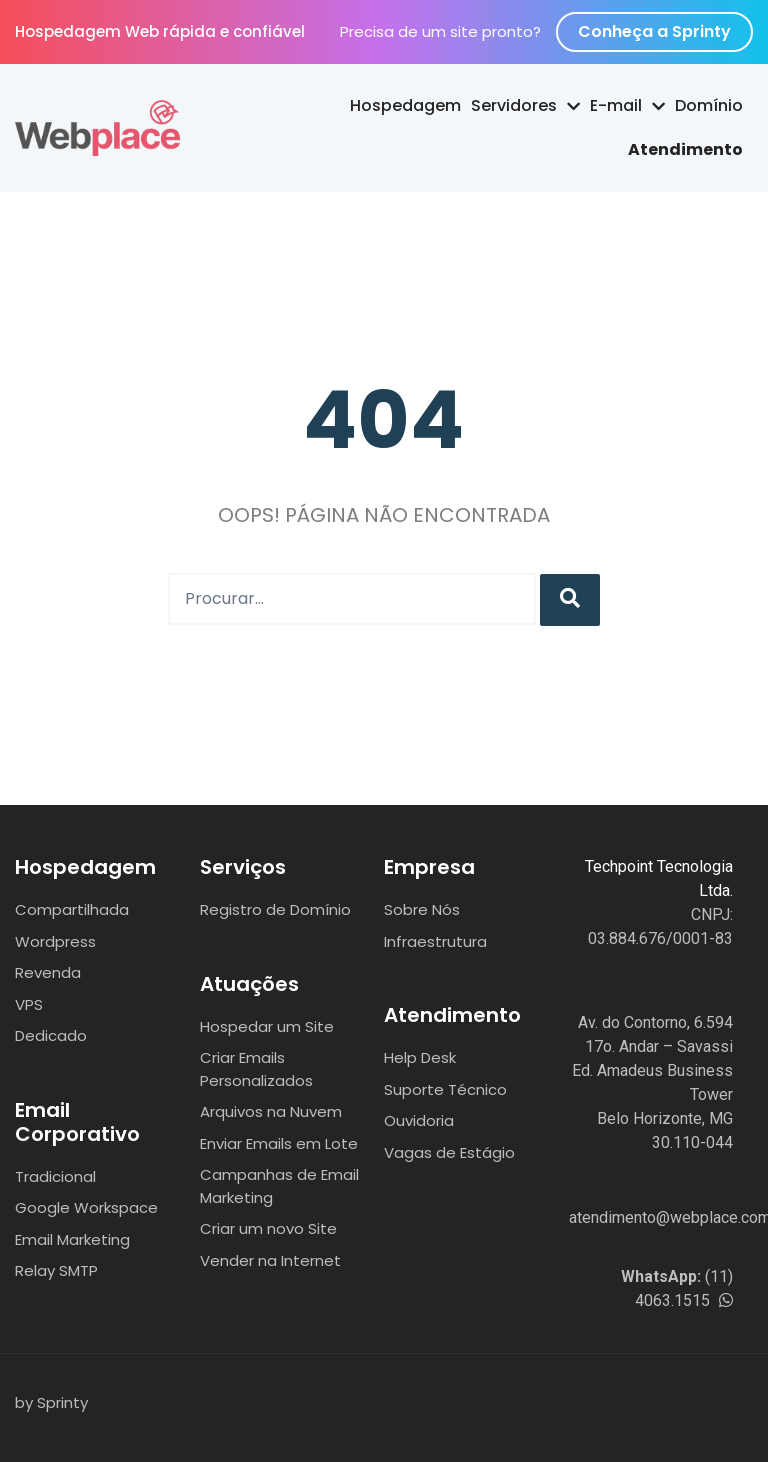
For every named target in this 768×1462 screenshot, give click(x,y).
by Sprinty (51, 1402)
